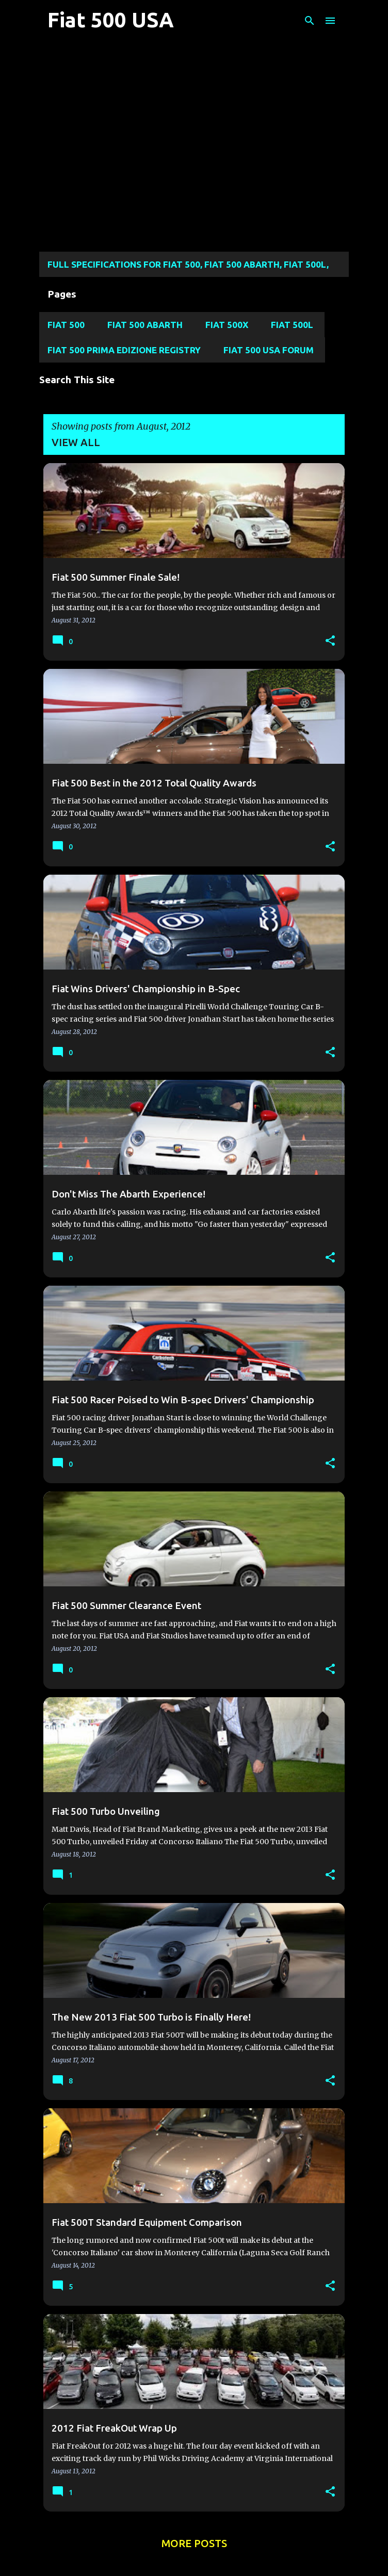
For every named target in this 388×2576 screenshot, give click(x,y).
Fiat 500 (66, 325)
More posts (194, 2543)
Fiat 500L (292, 325)
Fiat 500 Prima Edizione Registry (124, 350)
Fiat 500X (226, 325)
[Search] (309, 20)
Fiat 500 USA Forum (268, 350)
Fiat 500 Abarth (145, 325)
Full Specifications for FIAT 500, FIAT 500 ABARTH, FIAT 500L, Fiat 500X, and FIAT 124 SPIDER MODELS (188, 268)
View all (76, 442)
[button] (330, 641)
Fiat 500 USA (110, 19)
